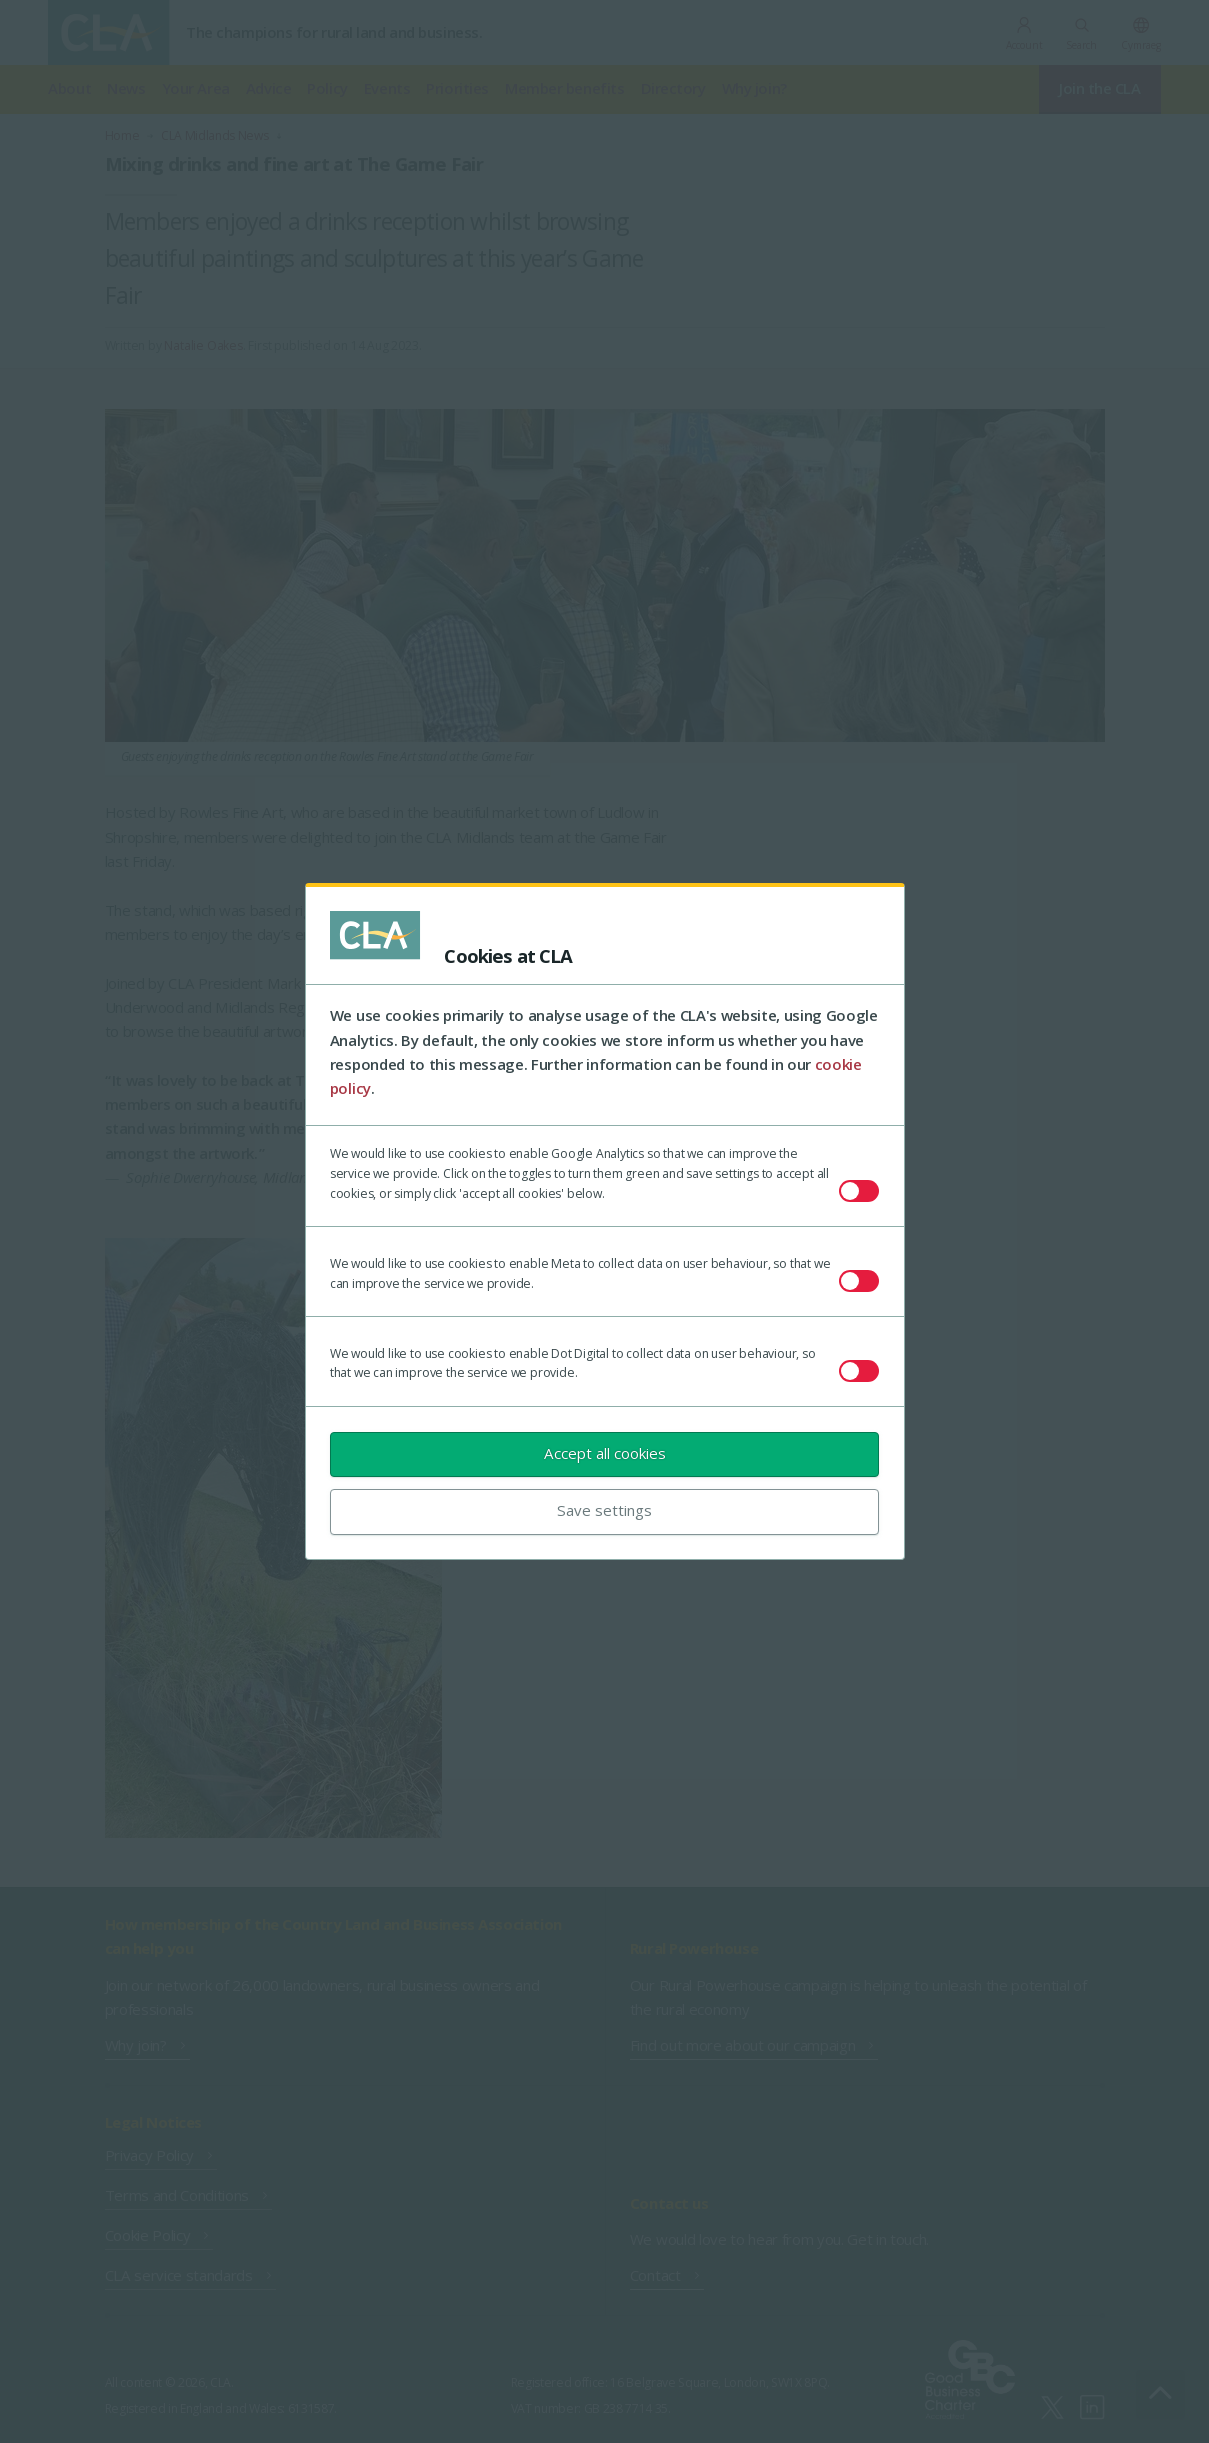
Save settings (604, 1510)
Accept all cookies (605, 1453)
